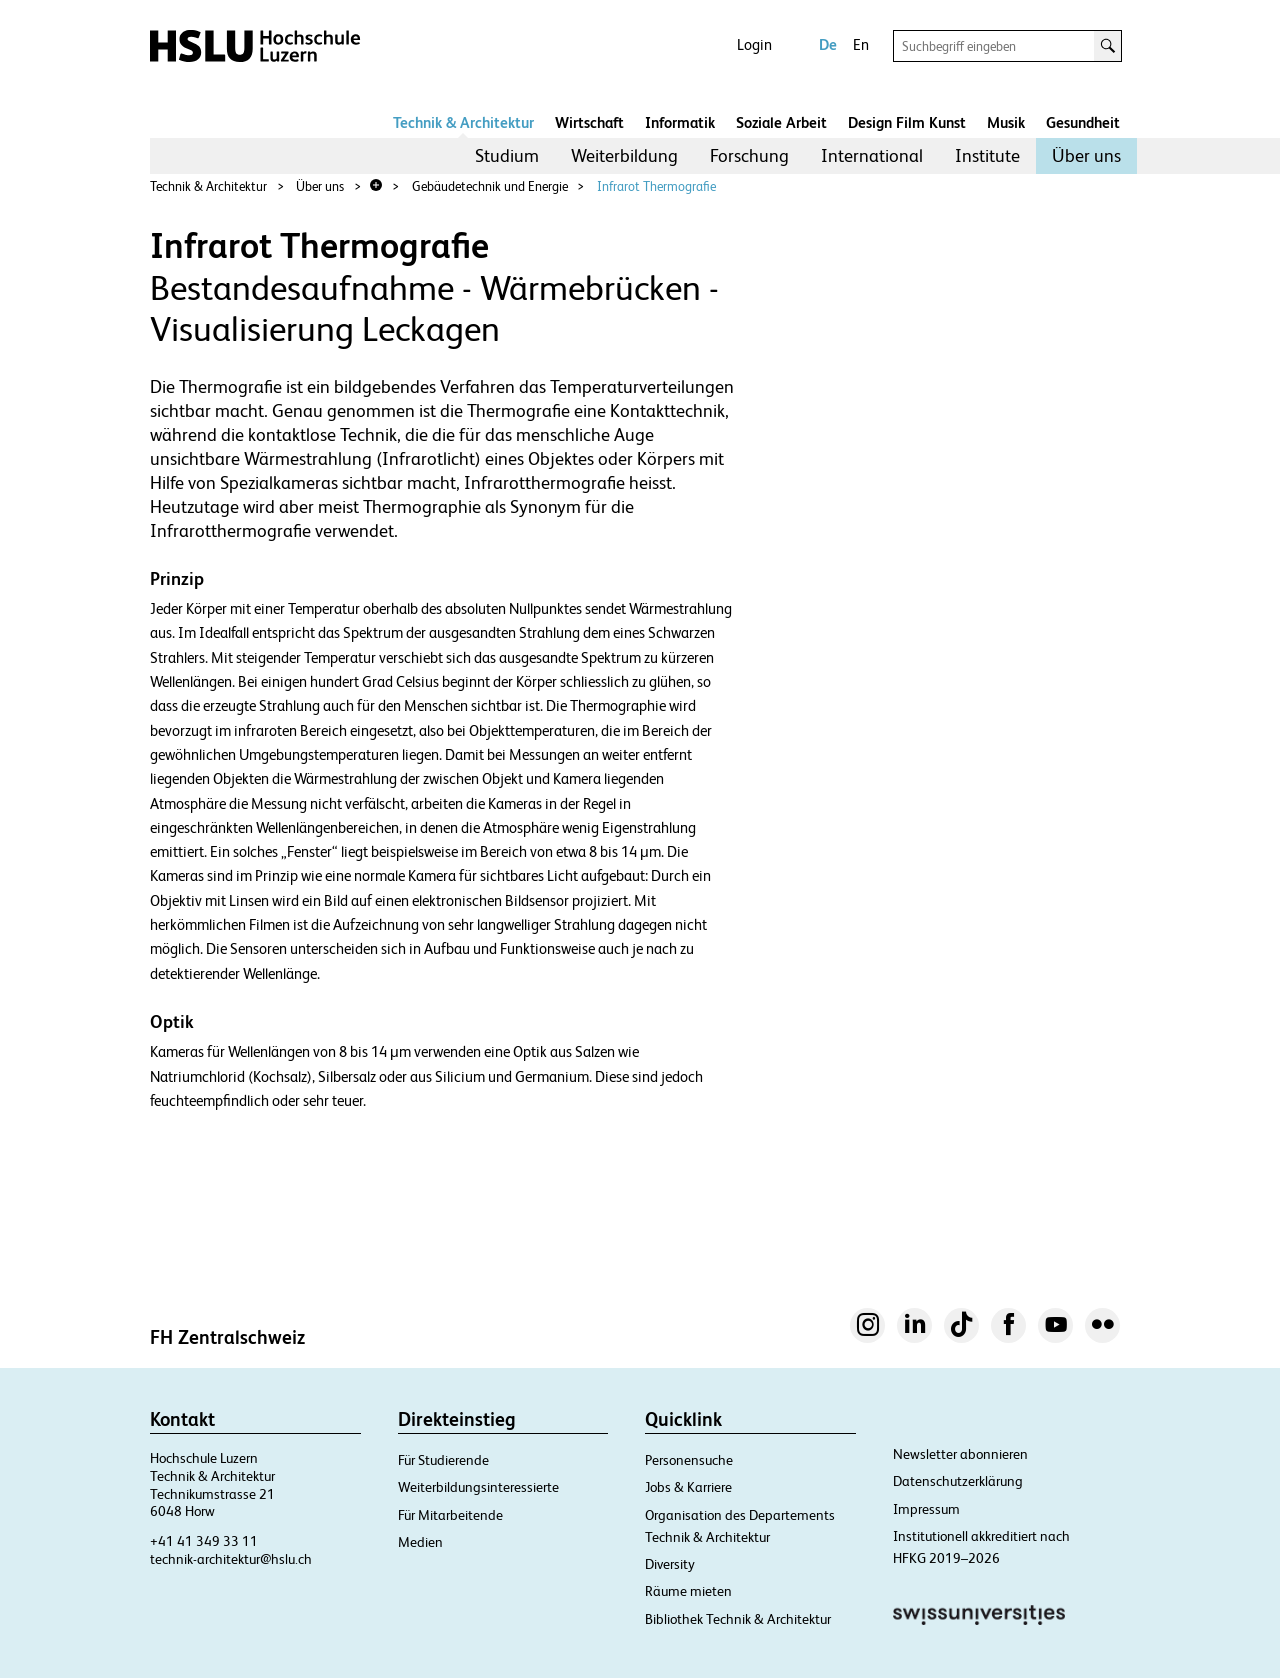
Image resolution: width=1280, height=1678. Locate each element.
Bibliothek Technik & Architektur (738, 1619)
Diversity (670, 1564)
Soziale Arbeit (781, 122)
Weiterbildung (624, 155)
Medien (420, 1542)
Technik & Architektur (463, 122)
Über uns (1086, 155)
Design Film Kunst (907, 122)
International (872, 155)
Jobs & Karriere (688, 1487)
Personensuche (689, 1460)
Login (754, 44)
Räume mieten (688, 1591)
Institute (987, 155)
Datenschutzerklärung (958, 1481)
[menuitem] (507, 156)
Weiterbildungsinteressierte (478, 1487)
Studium (507, 155)
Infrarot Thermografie (656, 186)
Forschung (749, 155)
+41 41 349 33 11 (204, 1541)
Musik (1006, 122)
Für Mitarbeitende (450, 1515)
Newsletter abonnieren (960, 1454)
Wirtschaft (589, 122)
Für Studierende (443, 1460)
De (828, 44)
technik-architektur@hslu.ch (231, 1559)
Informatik (680, 122)
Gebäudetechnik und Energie (490, 186)
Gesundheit (1083, 122)
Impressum (926, 1509)
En (861, 44)
